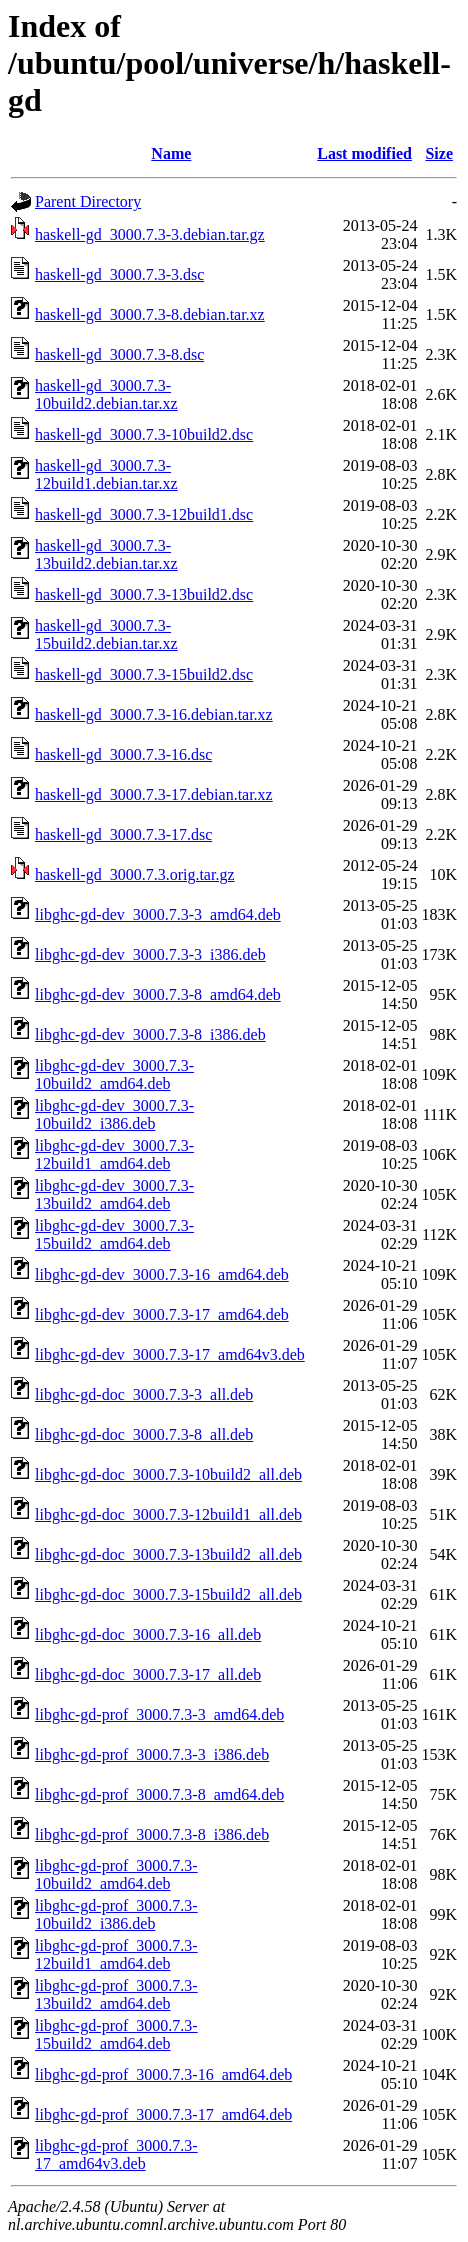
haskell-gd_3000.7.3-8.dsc (119, 354)
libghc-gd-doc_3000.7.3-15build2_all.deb (168, 1594)
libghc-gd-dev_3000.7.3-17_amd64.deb (162, 1314)
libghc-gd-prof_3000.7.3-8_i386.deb (152, 1834)
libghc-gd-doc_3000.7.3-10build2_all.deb (168, 1474)
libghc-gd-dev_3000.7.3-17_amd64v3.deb (170, 1354)
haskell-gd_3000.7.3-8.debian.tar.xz (150, 314)
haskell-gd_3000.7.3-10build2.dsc (144, 434)
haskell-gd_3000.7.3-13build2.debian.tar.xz (106, 554)
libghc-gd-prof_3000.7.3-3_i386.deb (152, 1754)
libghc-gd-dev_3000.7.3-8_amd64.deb (158, 994)
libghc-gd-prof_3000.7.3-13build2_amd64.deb (116, 1994)
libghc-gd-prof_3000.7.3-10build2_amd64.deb (116, 1874)
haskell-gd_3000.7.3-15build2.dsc (144, 674)
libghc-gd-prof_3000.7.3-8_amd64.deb (159, 1794)
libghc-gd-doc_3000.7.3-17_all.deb (148, 1674)
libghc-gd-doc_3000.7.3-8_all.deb (144, 1434)
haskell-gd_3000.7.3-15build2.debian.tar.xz (106, 634)
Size (439, 153)
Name (171, 153)
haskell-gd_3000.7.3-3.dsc (119, 274)
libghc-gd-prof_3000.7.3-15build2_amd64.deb (116, 2034)
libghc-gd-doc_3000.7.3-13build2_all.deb (168, 1554)
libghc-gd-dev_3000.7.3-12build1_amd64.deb (114, 1154)
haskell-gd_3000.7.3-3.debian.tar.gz (150, 234)
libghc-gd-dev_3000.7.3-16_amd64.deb (162, 1274)
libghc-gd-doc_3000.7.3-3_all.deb (144, 1394)
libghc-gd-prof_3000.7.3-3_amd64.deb (159, 1714)
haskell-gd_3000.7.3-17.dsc (123, 834)
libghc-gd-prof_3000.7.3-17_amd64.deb (163, 2114)
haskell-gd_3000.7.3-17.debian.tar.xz (154, 794)
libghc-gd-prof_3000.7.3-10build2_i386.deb (116, 1914)
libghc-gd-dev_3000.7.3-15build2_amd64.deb (114, 1234)
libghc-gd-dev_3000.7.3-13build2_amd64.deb (114, 1194)
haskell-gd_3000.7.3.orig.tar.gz (135, 874)
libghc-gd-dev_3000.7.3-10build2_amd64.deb (114, 1074)
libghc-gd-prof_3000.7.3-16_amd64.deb (163, 2074)
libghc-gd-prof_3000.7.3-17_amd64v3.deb (116, 2154)
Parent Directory (88, 201)
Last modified (364, 153)
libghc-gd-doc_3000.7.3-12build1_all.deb (168, 1514)
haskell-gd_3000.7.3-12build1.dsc (144, 514)
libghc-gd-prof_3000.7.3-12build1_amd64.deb (116, 1954)
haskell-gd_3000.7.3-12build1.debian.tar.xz (106, 474)
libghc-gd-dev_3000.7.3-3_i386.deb (150, 954)
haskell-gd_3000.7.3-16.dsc (123, 754)
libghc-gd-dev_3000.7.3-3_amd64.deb (158, 914)
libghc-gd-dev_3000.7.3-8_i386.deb (150, 1034)
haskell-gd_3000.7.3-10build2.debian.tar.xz (106, 394)
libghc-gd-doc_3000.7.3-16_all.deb (148, 1634)
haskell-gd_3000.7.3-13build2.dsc (144, 594)
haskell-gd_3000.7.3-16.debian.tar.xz (154, 714)
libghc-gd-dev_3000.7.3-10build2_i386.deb (114, 1114)
